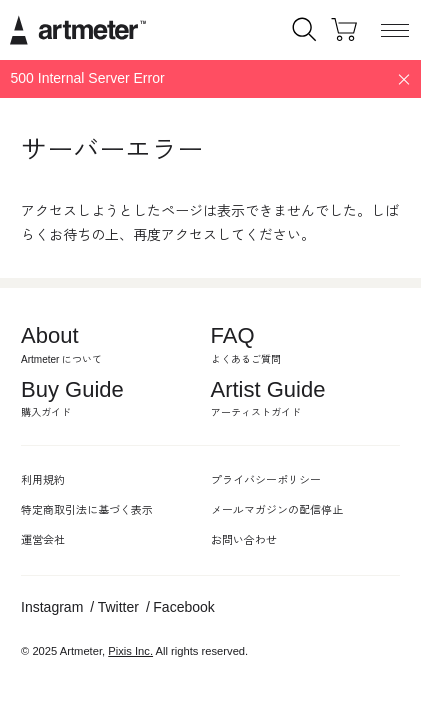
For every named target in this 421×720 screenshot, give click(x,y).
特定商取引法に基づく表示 (87, 510)
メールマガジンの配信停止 (277, 510)
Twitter (118, 607)
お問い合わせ (244, 540)
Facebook (183, 607)
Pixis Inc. (130, 651)
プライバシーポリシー (266, 480)
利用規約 (43, 480)
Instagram (52, 607)
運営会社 (43, 540)
